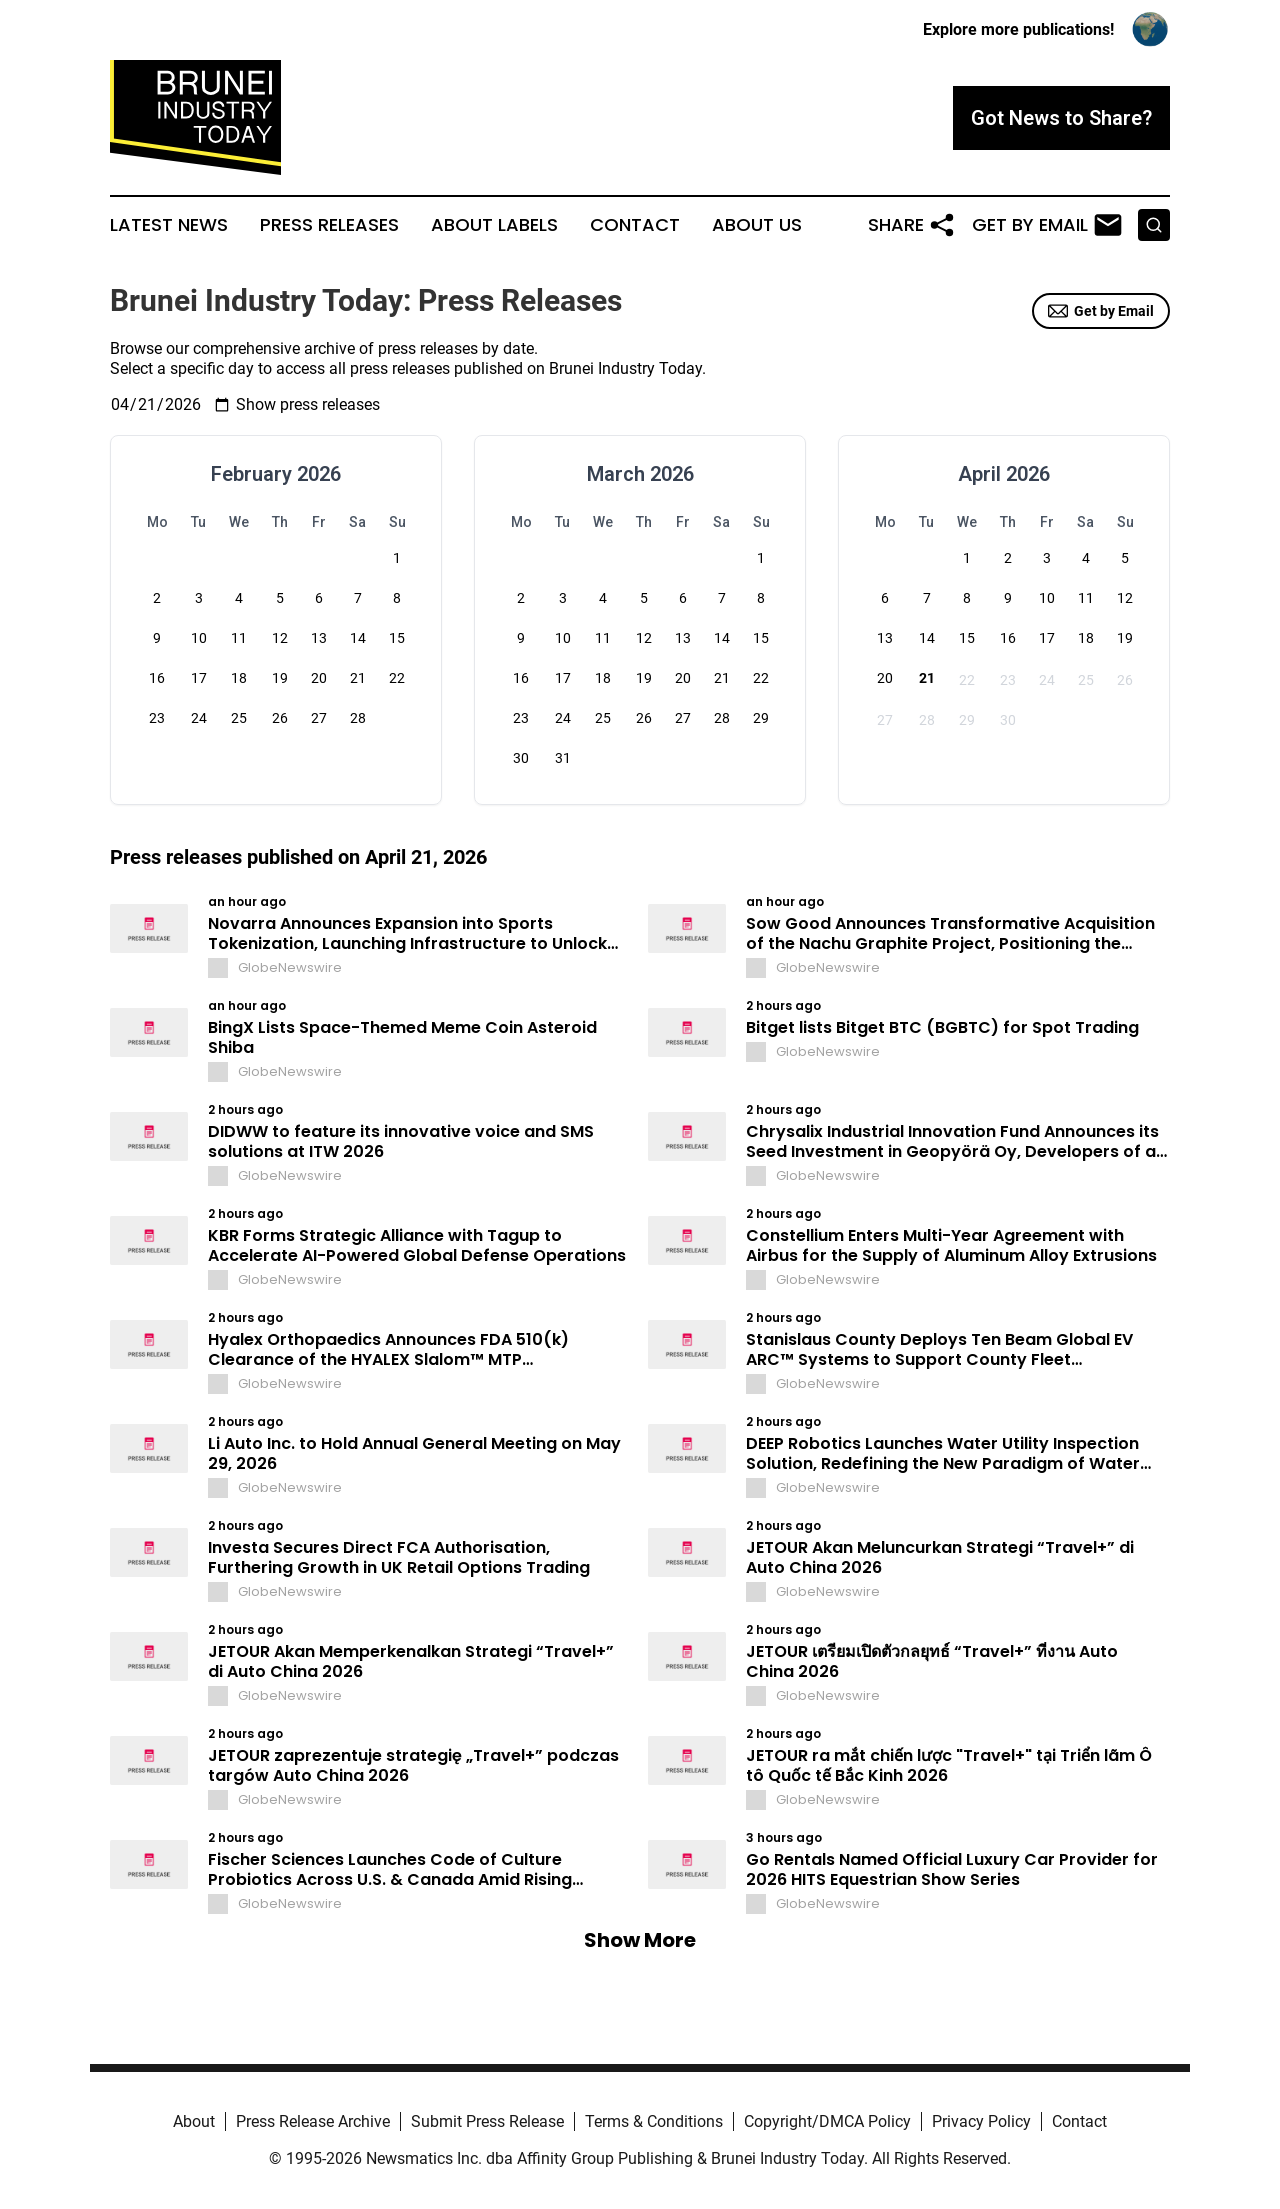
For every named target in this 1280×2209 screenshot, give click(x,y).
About (194, 2121)
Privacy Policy (981, 2121)
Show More (640, 1940)
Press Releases (329, 225)
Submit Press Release (487, 2121)
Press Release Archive (313, 2121)
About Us (757, 225)
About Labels (494, 225)
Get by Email (1101, 311)
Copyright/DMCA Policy (827, 2121)
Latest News (169, 225)
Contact (635, 225)
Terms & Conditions (654, 2121)
